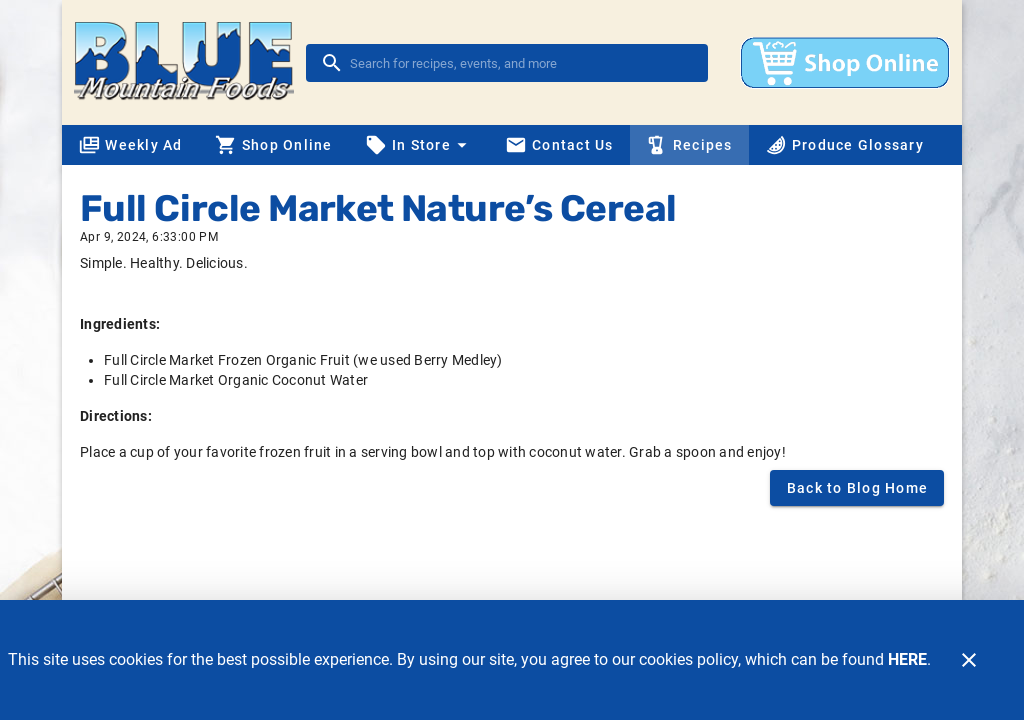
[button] (419, 145)
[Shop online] (845, 63)
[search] (521, 63)
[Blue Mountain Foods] (190, 62)
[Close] (969, 660)
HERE (907, 659)
